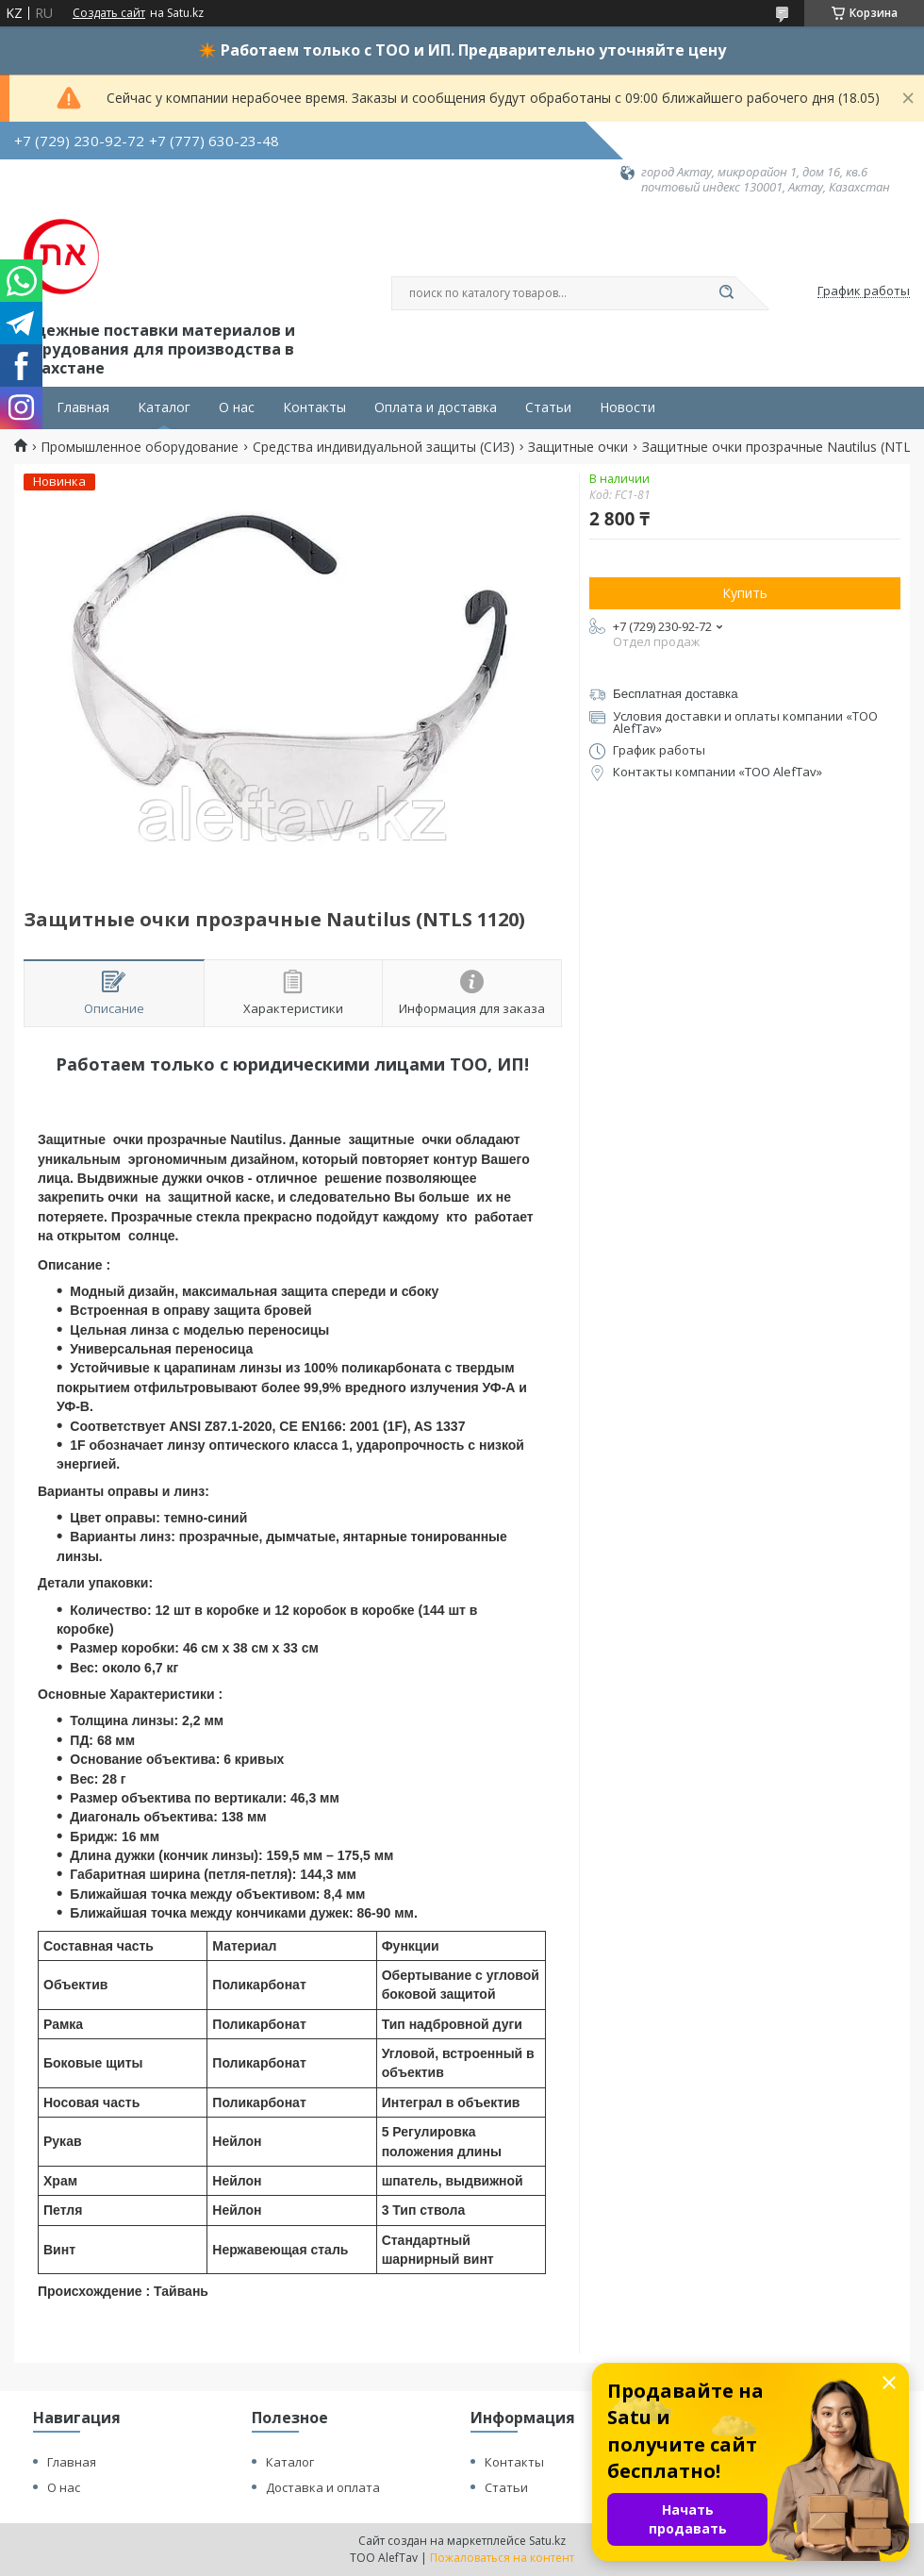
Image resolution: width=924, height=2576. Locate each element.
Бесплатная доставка (675, 694)
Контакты (314, 407)
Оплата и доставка (435, 407)
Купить (744, 593)
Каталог (164, 407)
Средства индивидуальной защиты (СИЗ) (384, 447)
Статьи (548, 407)
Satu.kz (547, 2541)
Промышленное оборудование (140, 447)
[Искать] (726, 293)
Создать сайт (109, 13)
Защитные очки (578, 447)
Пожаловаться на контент (502, 2558)
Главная (83, 407)
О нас (237, 407)
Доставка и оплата (323, 2487)
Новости (627, 407)
